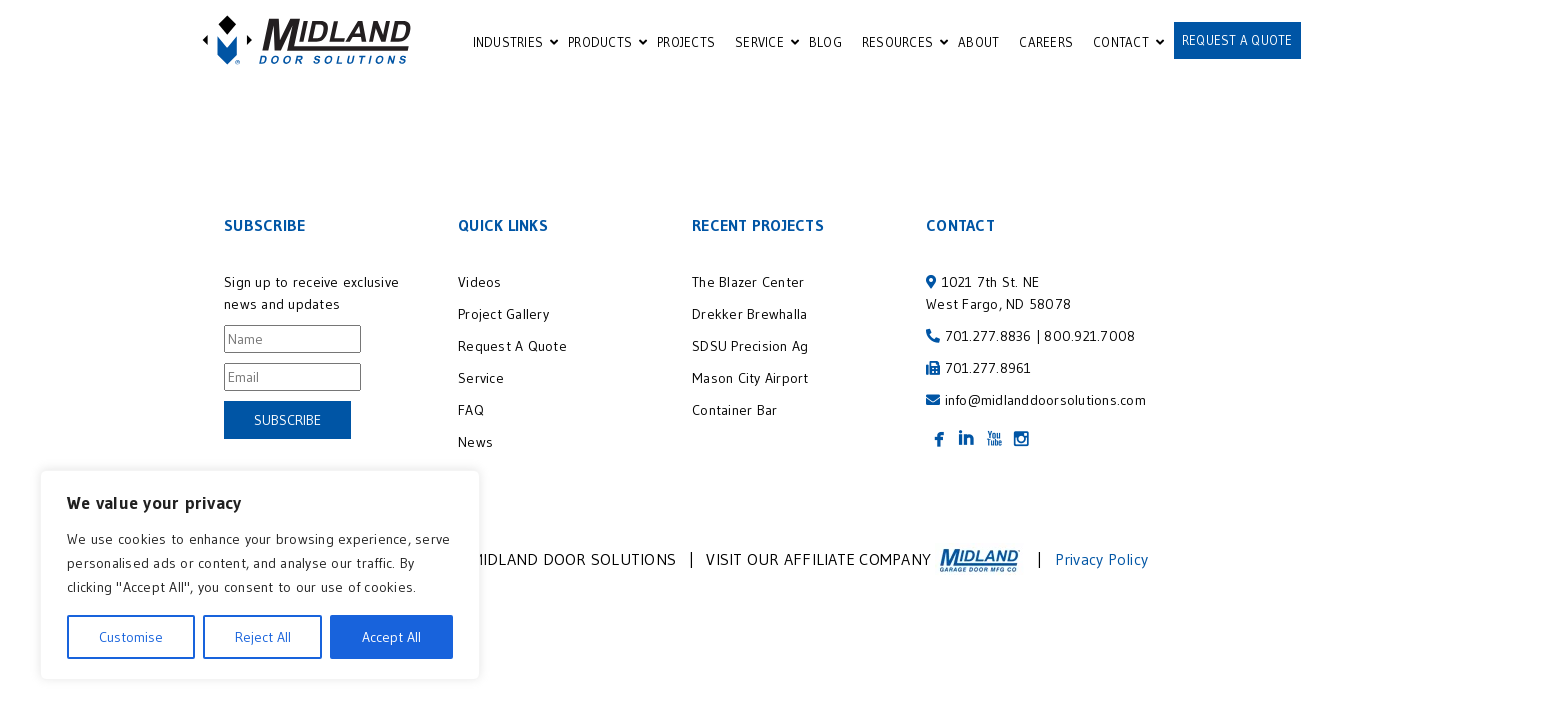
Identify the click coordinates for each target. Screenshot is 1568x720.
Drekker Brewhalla (749, 322)
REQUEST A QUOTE (1237, 40)
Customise (131, 637)
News (475, 450)
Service (481, 386)
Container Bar (734, 418)
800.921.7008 (1089, 344)
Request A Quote (512, 354)
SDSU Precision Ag (753, 354)
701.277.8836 (988, 344)
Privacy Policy (1102, 567)
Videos (480, 290)
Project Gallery (503, 322)
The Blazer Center (748, 290)
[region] (260, 575)
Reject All (263, 637)
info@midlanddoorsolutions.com (1045, 408)
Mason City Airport (750, 386)
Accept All (391, 637)
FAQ (471, 418)
